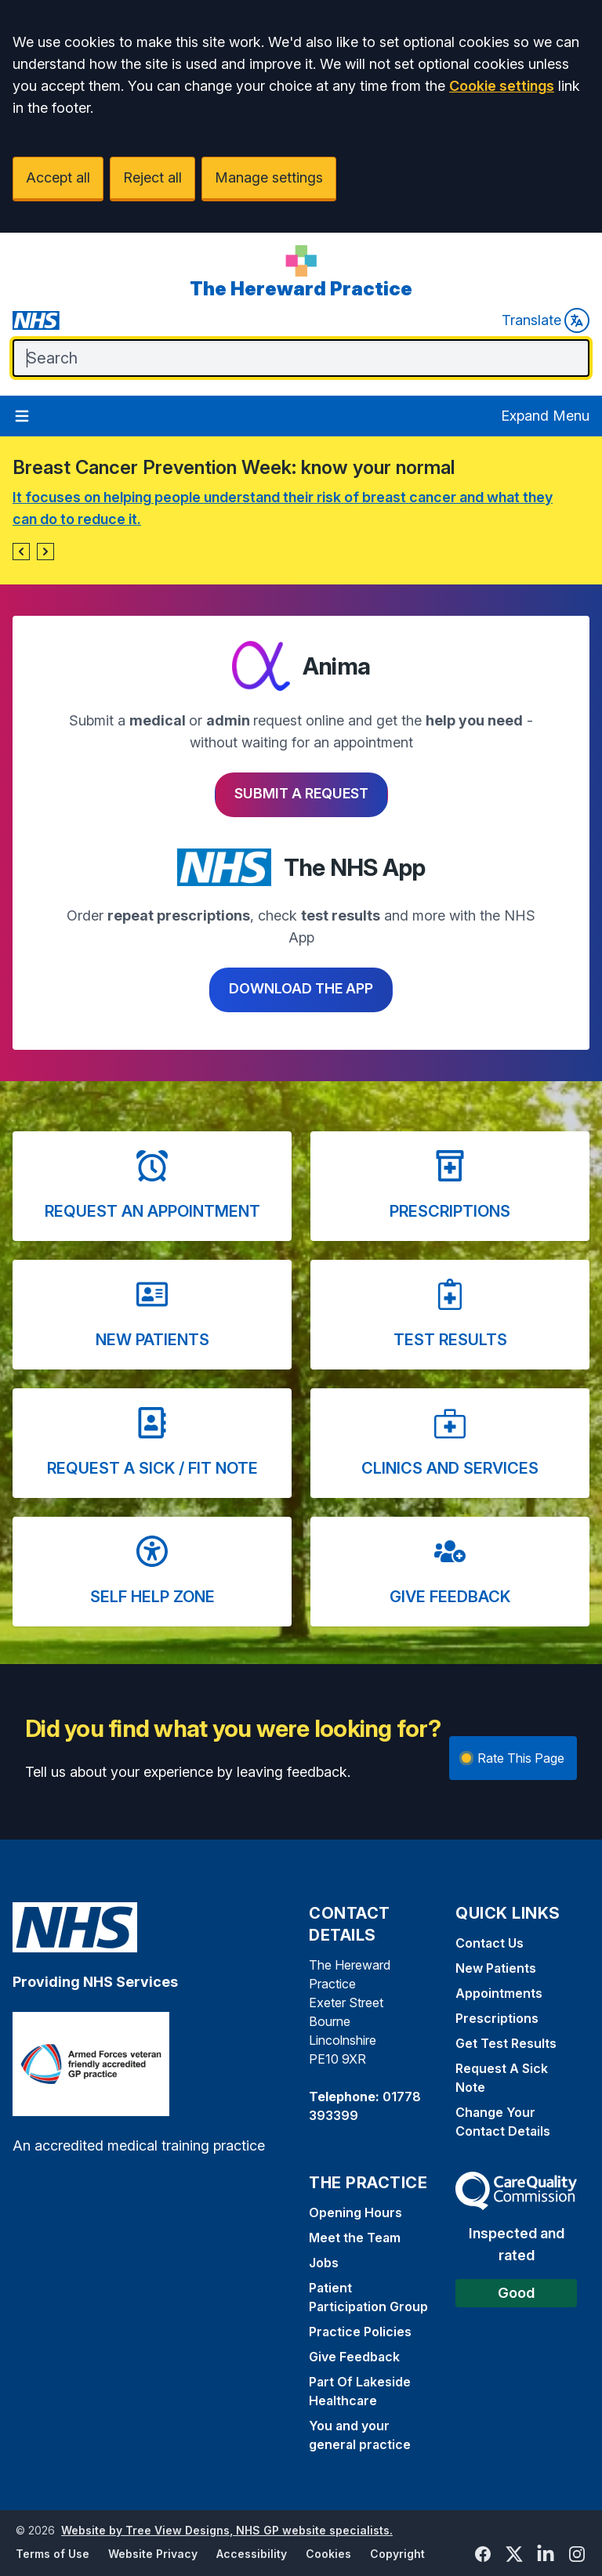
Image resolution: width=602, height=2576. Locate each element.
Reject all (152, 177)
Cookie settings (501, 86)
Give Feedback (354, 2356)
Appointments (498, 1993)
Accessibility (251, 2553)
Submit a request (301, 793)
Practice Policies (360, 2331)
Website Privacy (153, 2553)
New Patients (495, 1968)
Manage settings (269, 177)
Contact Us (489, 1943)
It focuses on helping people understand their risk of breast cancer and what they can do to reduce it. (283, 508)
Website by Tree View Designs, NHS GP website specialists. (227, 2530)
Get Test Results (506, 2043)
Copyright (397, 2553)
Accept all (58, 177)
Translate (545, 320)
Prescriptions (497, 2018)
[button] (21, 551)
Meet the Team (355, 2237)
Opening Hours (355, 2212)
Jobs (324, 2262)
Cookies (328, 2553)
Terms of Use (52, 2553)
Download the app (301, 988)
